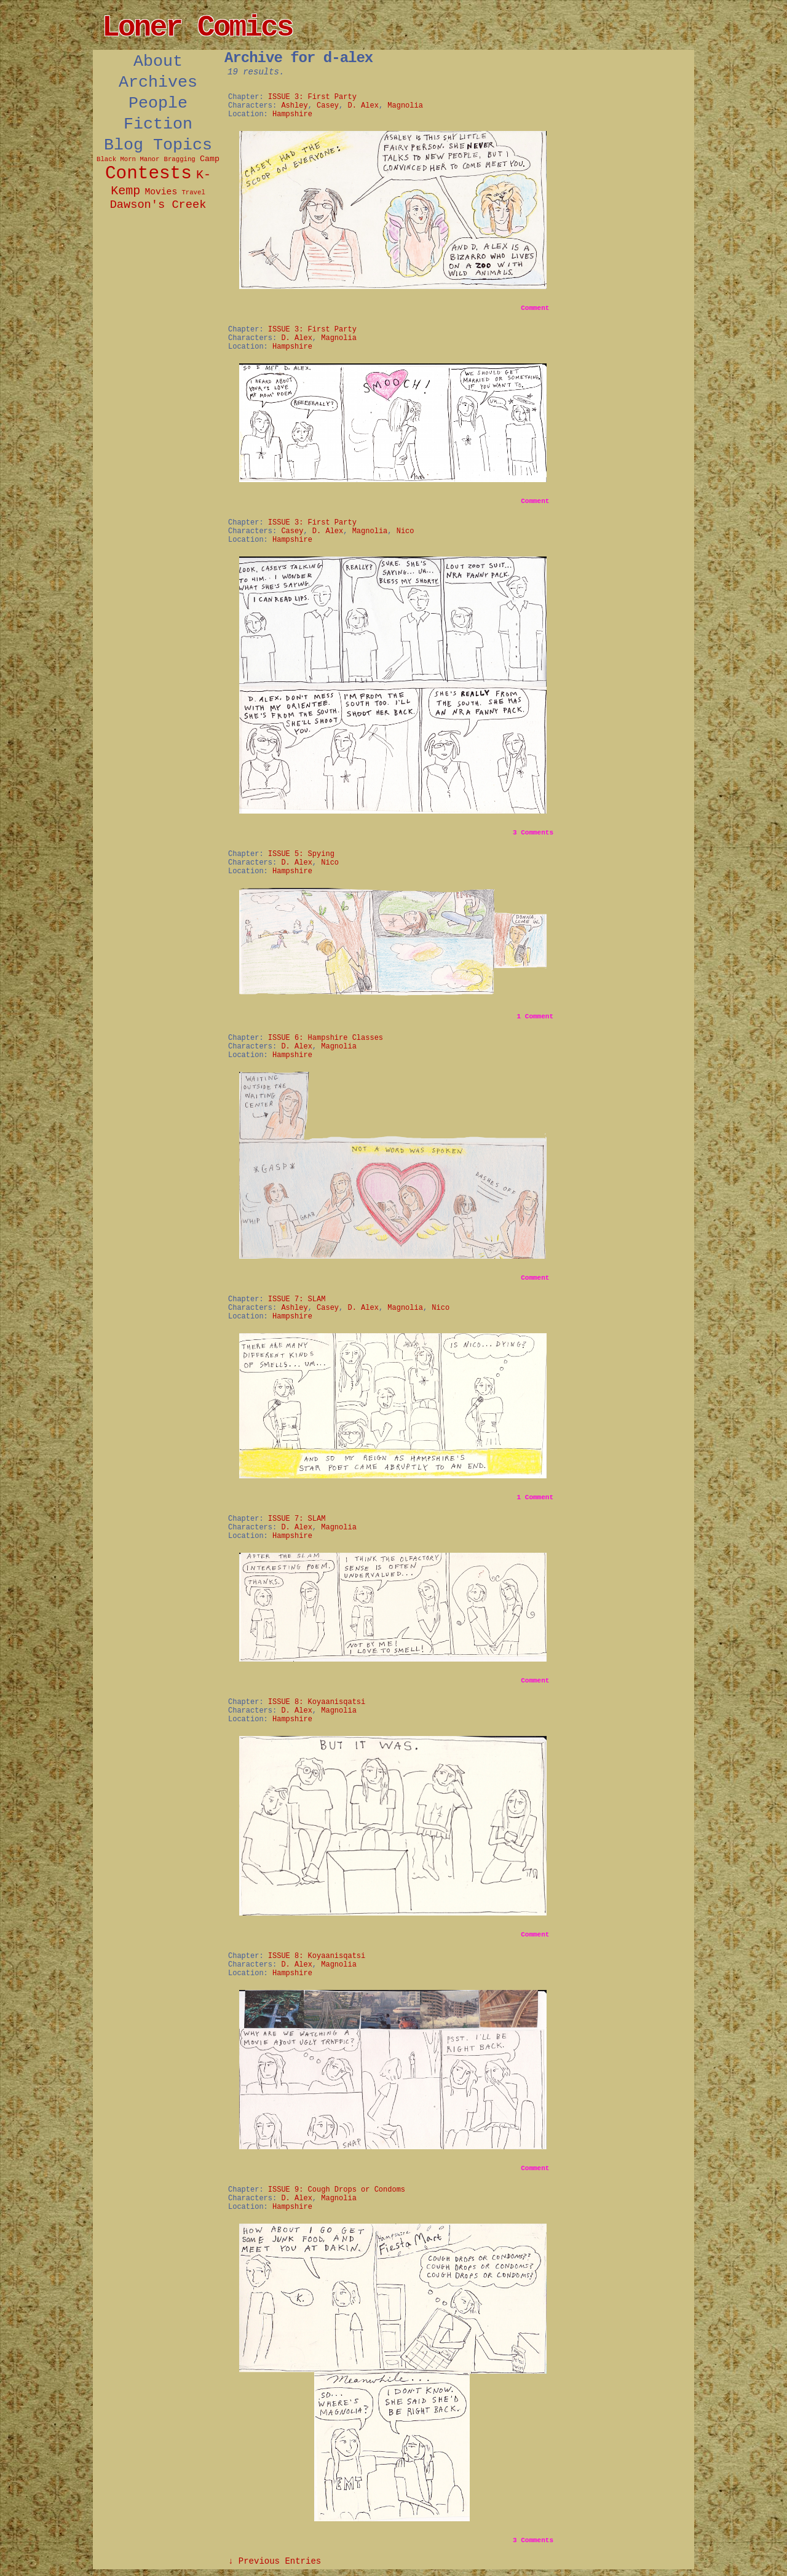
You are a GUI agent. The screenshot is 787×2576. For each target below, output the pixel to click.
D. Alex (362, 105)
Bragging (180, 159)
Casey (328, 105)
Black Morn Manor (128, 159)
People (158, 103)
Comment (535, 308)
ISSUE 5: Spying (301, 854)
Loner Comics (197, 27)
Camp (209, 159)
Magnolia (405, 105)
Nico (405, 531)
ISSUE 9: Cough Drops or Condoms (336, 2190)
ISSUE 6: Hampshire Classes (325, 1038)
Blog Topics (158, 145)
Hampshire (292, 114)
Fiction (158, 124)
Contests (148, 174)
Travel (193, 192)
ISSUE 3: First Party (312, 97)
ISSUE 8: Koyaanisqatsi (316, 1702)
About (158, 61)
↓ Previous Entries (274, 2561)
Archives (158, 82)
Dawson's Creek (158, 205)
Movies (160, 192)
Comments (533, 832)
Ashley (294, 105)
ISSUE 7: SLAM (297, 1299)
